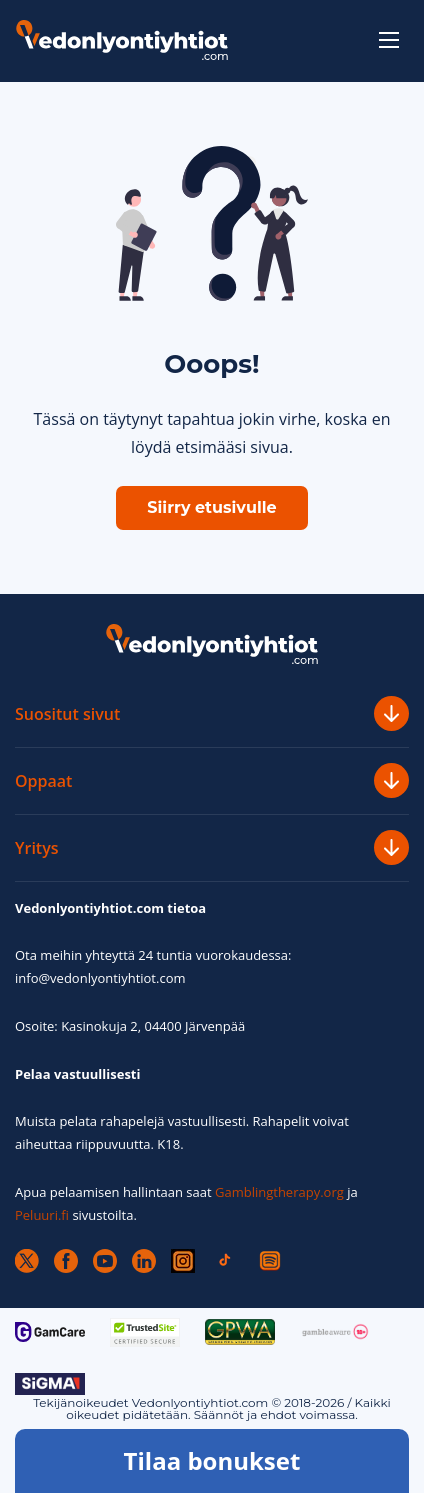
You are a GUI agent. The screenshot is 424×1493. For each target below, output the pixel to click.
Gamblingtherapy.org (279, 1192)
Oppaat (212, 780)
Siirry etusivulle (211, 507)
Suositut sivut (212, 713)
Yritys (212, 847)
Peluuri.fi (42, 1215)
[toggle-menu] (389, 40)
